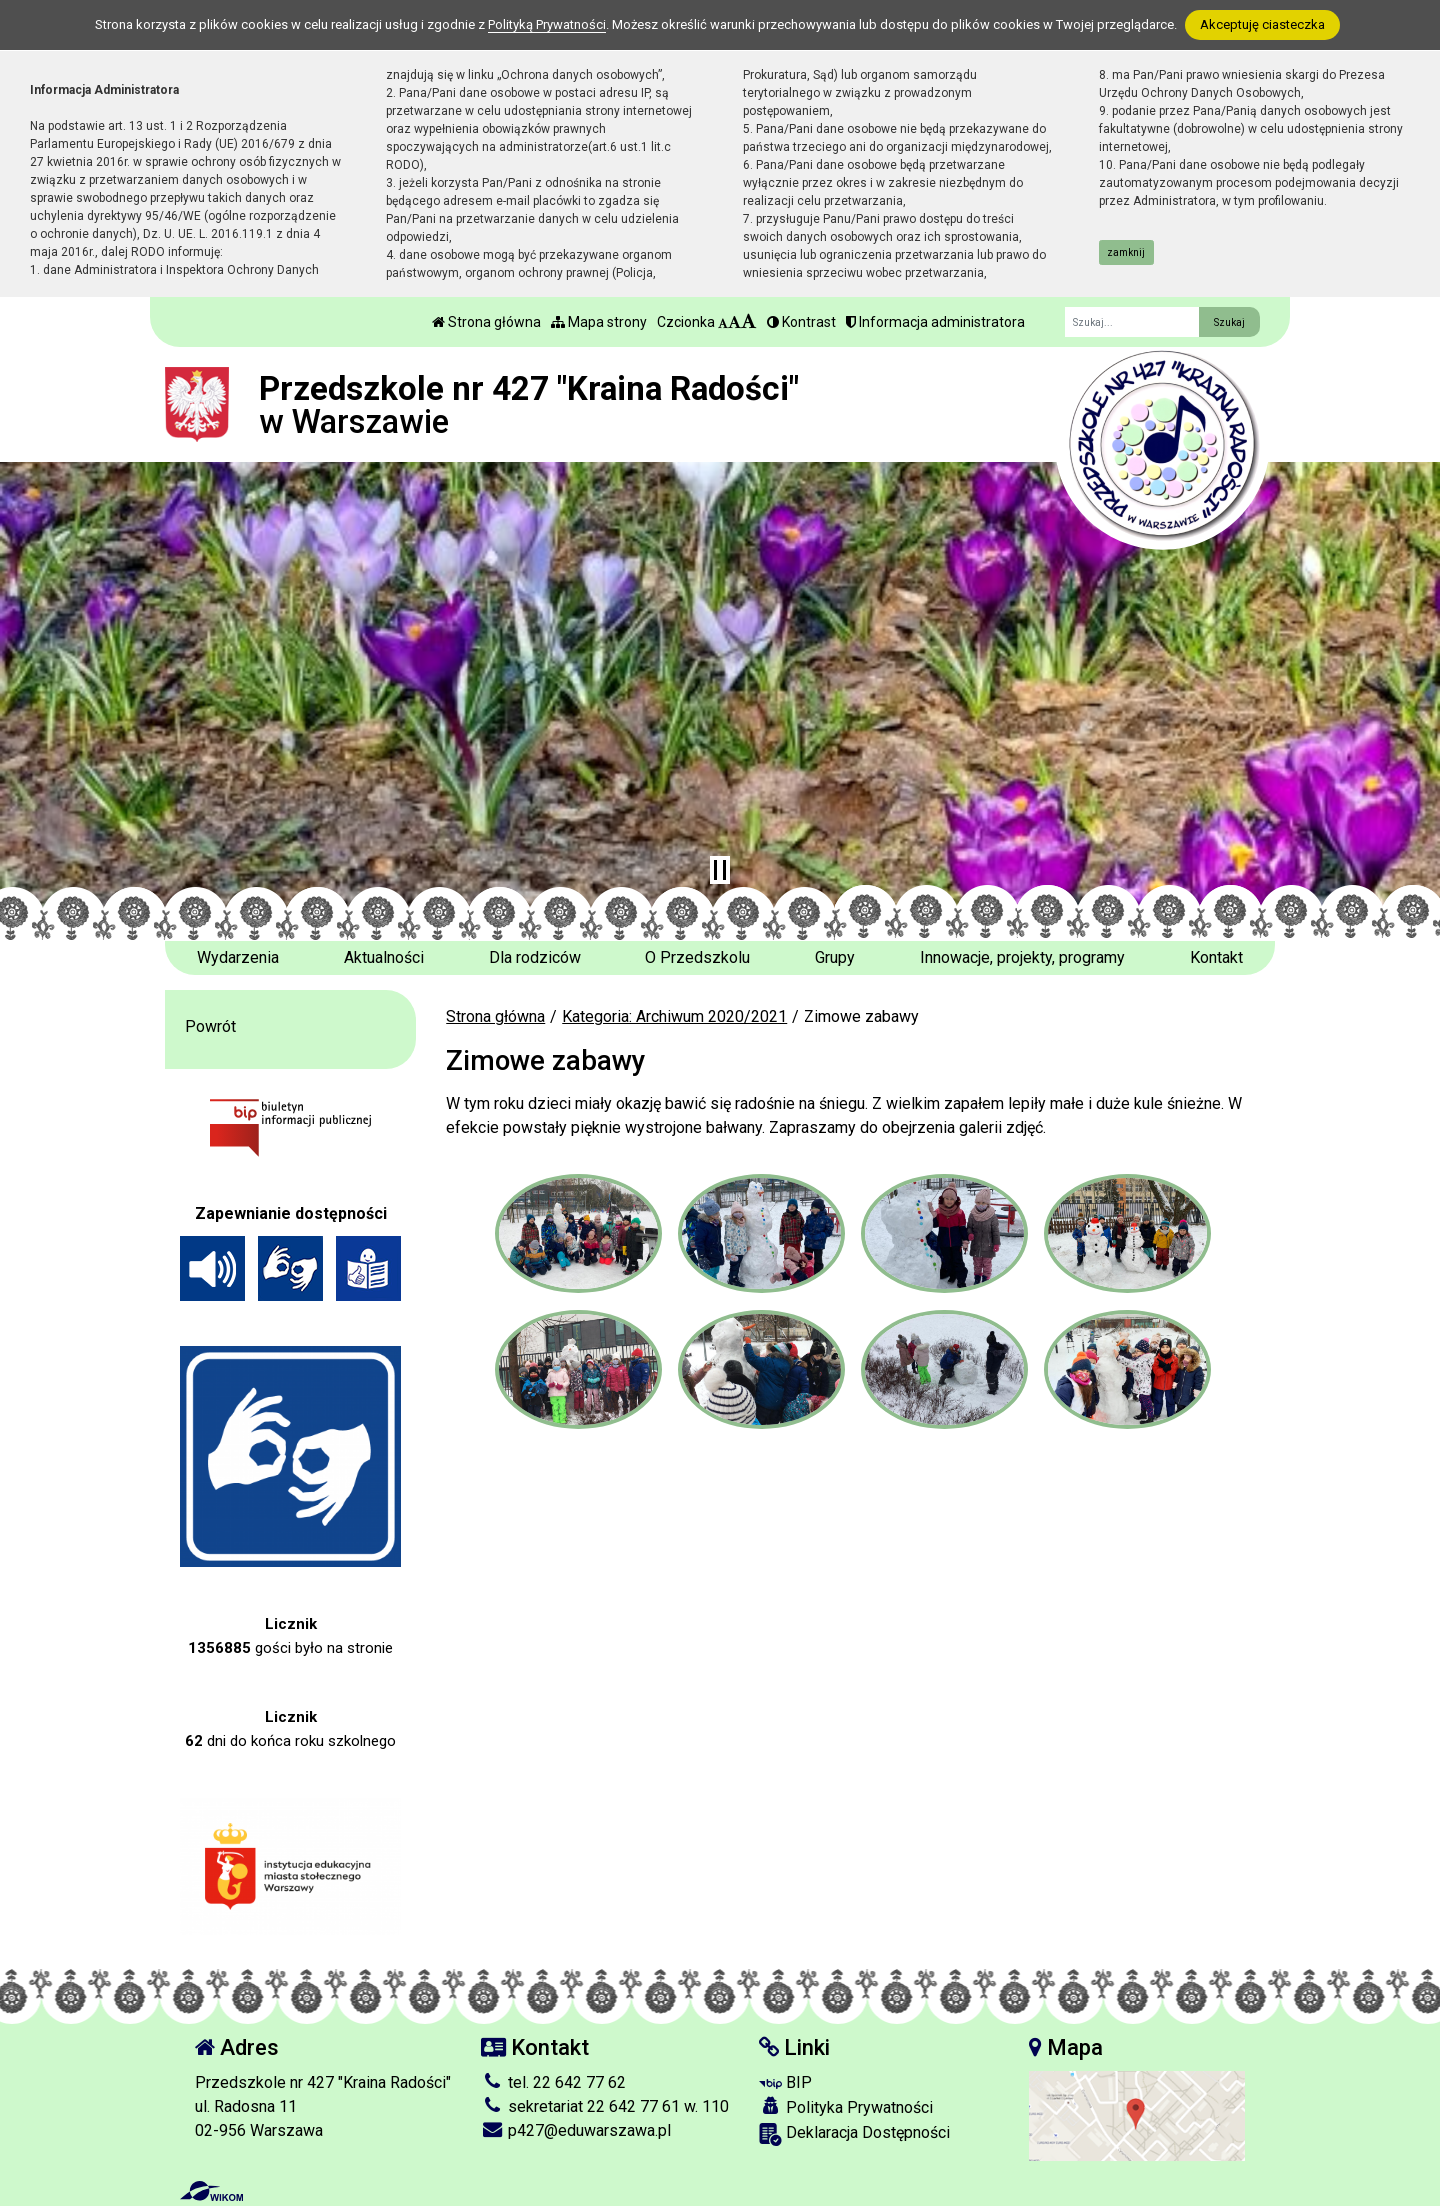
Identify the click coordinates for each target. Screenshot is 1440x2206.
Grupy (835, 957)
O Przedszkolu (697, 957)
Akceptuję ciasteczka (1262, 24)
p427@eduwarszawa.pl (576, 2130)
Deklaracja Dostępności (854, 2134)
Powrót (210, 1026)
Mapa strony (599, 322)
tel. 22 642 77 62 (553, 2082)
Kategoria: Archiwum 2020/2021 (674, 1016)
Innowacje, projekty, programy (1022, 957)
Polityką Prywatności (547, 24)
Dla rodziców (535, 957)
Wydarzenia (238, 957)
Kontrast (801, 322)
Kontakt (1216, 957)
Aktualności (384, 957)
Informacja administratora (935, 322)
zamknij (1126, 252)
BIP (785, 2082)
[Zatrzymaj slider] (720, 870)
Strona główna (486, 322)
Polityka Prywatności (846, 2107)
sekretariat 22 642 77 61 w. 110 (605, 2106)
